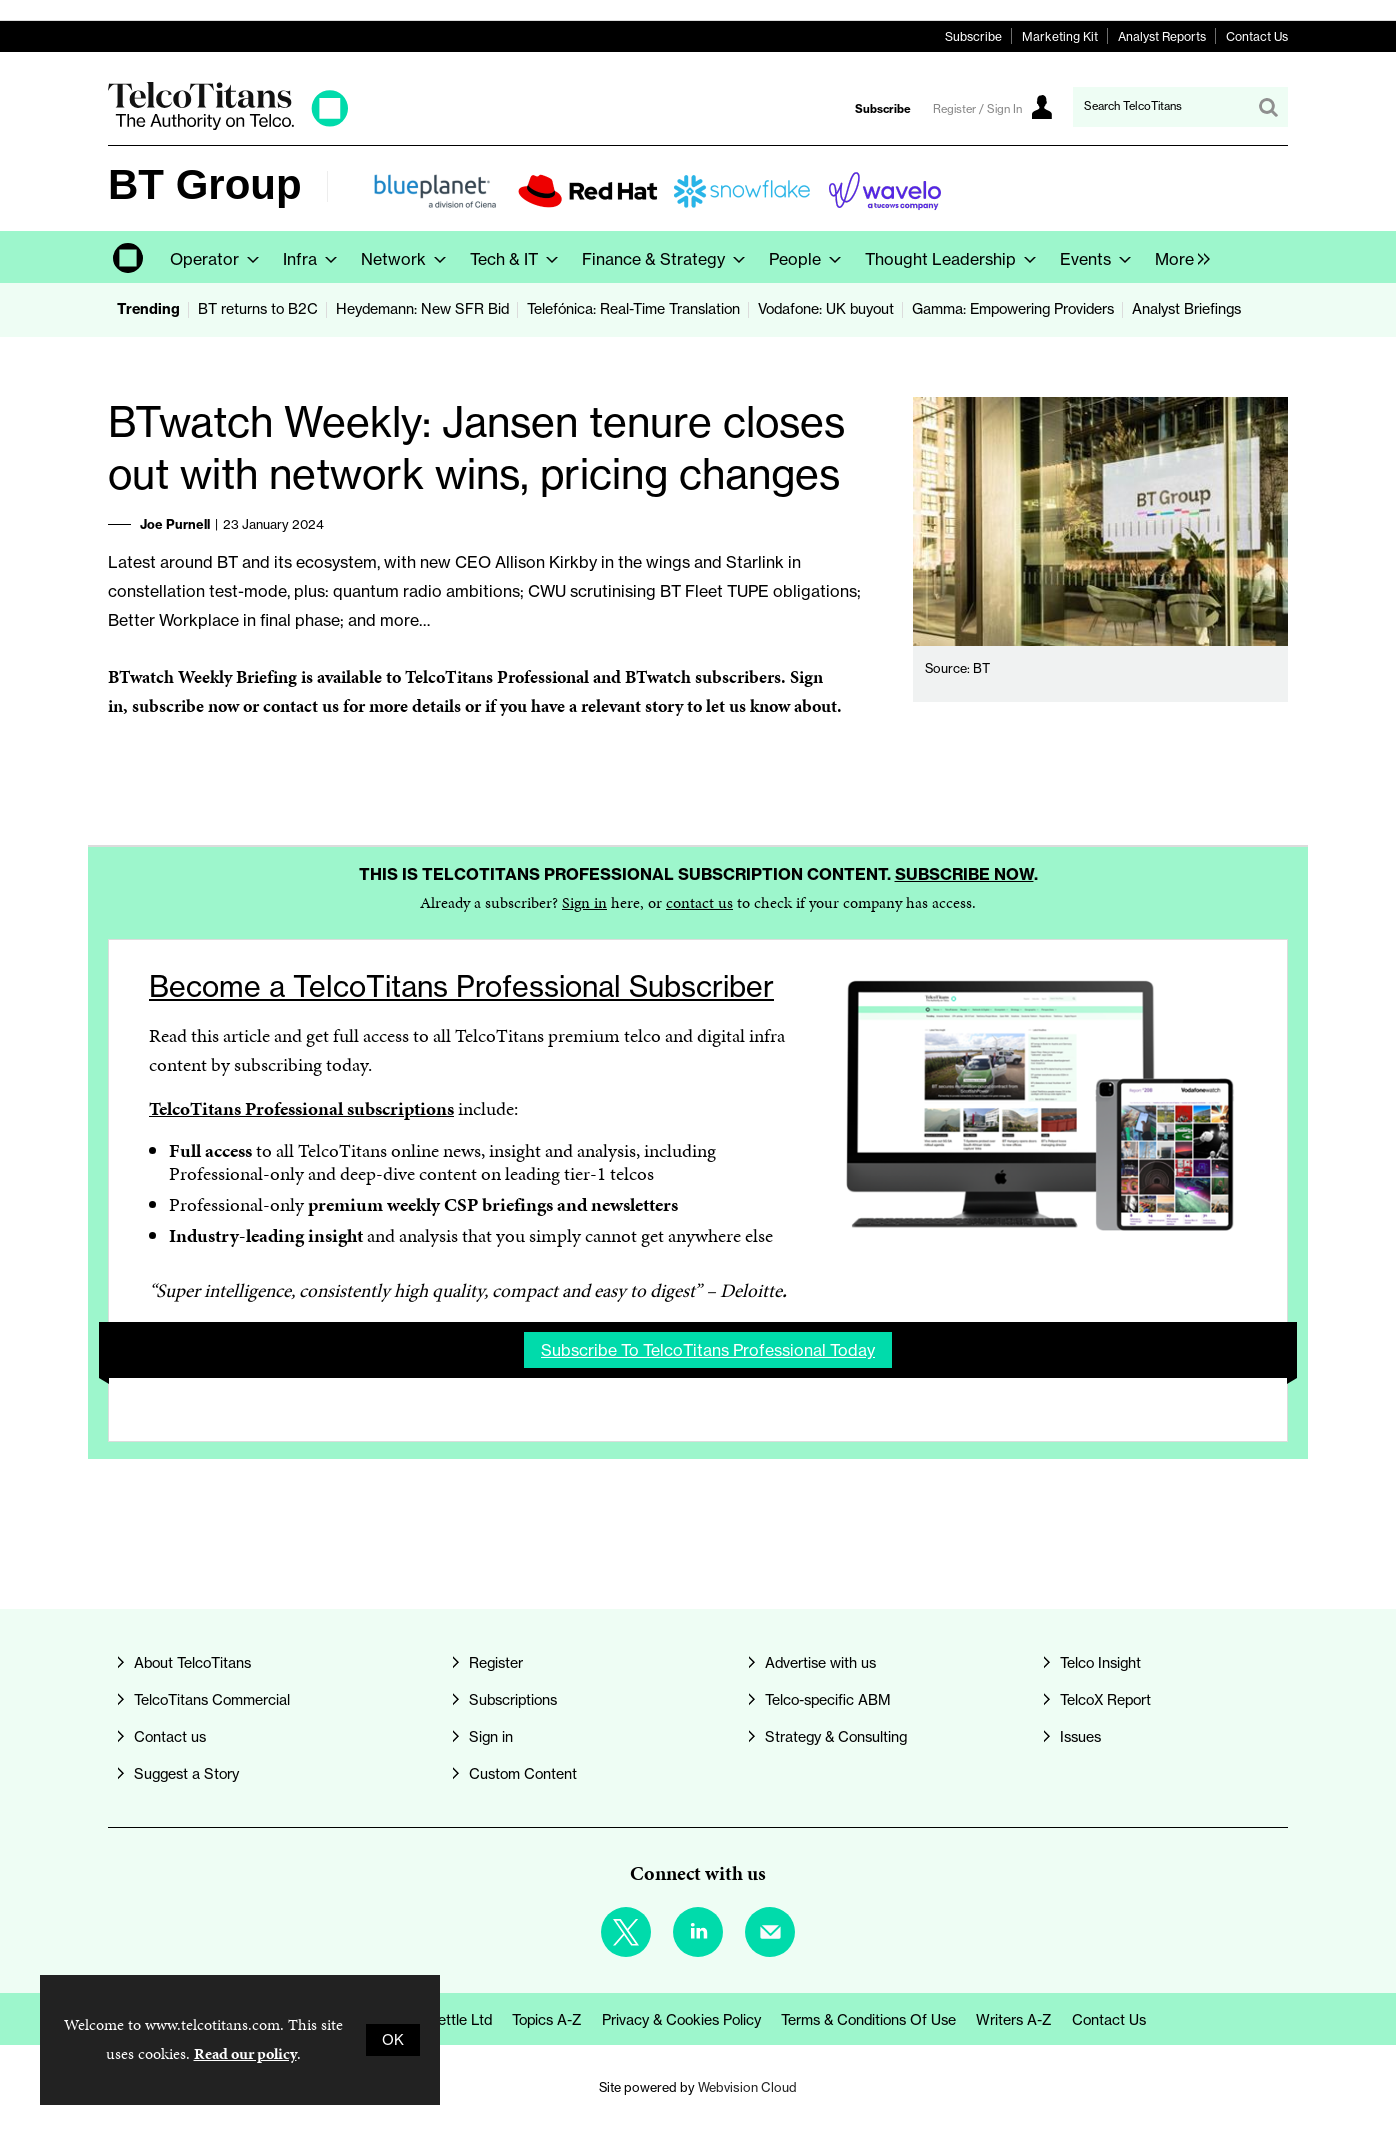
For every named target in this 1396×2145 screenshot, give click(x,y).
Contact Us (1257, 36)
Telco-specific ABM (828, 1700)
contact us (699, 902)
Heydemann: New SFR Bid (422, 309)
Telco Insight (1100, 1663)
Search (1268, 107)
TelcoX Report (1105, 1700)
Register (496, 1663)
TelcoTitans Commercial (212, 1700)
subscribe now (185, 705)
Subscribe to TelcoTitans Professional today (708, 1350)
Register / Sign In (977, 109)
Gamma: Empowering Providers (1013, 309)
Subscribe (973, 36)
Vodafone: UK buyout (826, 309)
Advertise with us (820, 1663)
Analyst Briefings (1186, 309)
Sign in (584, 902)
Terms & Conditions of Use (868, 2020)
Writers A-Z (1014, 2020)
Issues (1080, 1737)
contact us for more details (362, 705)
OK (393, 2040)
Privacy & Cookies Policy (681, 2020)
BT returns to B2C (258, 309)
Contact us (170, 1737)
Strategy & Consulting (836, 1737)
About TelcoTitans (192, 1663)
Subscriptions (513, 1700)
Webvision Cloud (747, 2087)
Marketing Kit (1060, 36)
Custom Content (523, 1774)
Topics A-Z (547, 2020)
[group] (1177, 257)
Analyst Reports (1162, 36)
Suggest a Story (186, 1774)
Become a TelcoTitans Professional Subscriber (461, 986)
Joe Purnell (175, 524)
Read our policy (245, 2053)
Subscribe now (964, 874)
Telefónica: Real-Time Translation (633, 309)
